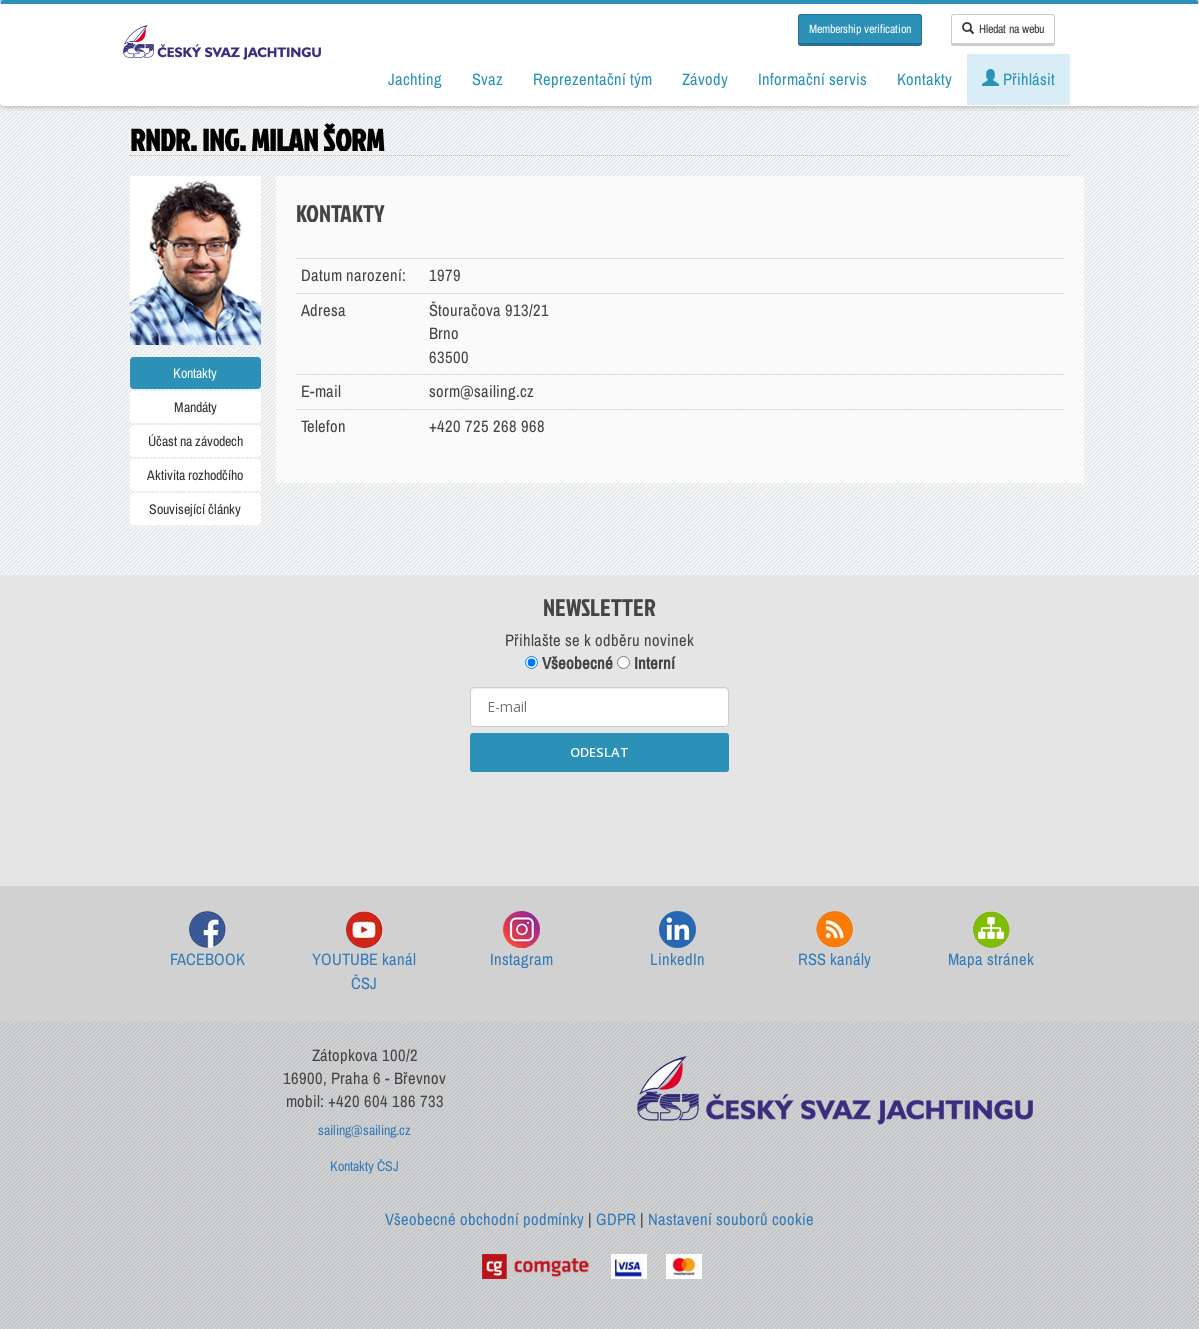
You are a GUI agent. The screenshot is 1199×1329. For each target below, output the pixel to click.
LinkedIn (677, 940)
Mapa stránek (991, 940)
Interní (646, 663)
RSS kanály (834, 940)
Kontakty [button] (924, 79)
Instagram (521, 940)
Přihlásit (1018, 79)
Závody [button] (705, 79)
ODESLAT (599, 752)
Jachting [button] (415, 79)
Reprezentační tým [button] (592, 79)
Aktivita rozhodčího (195, 475)
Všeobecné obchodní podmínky (484, 1219)
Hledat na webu (1003, 29)
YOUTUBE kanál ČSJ (364, 952)
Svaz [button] (487, 79)
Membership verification (860, 29)
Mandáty (195, 407)
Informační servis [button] (812, 79)
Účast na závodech (195, 441)
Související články (195, 509)
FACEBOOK (207, 940)
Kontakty (195, 373)
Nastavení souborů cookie (731, 1219)
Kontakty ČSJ (364, 1166)
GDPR (616, 1219)
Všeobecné (569, 663)
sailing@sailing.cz (364, 1130)
